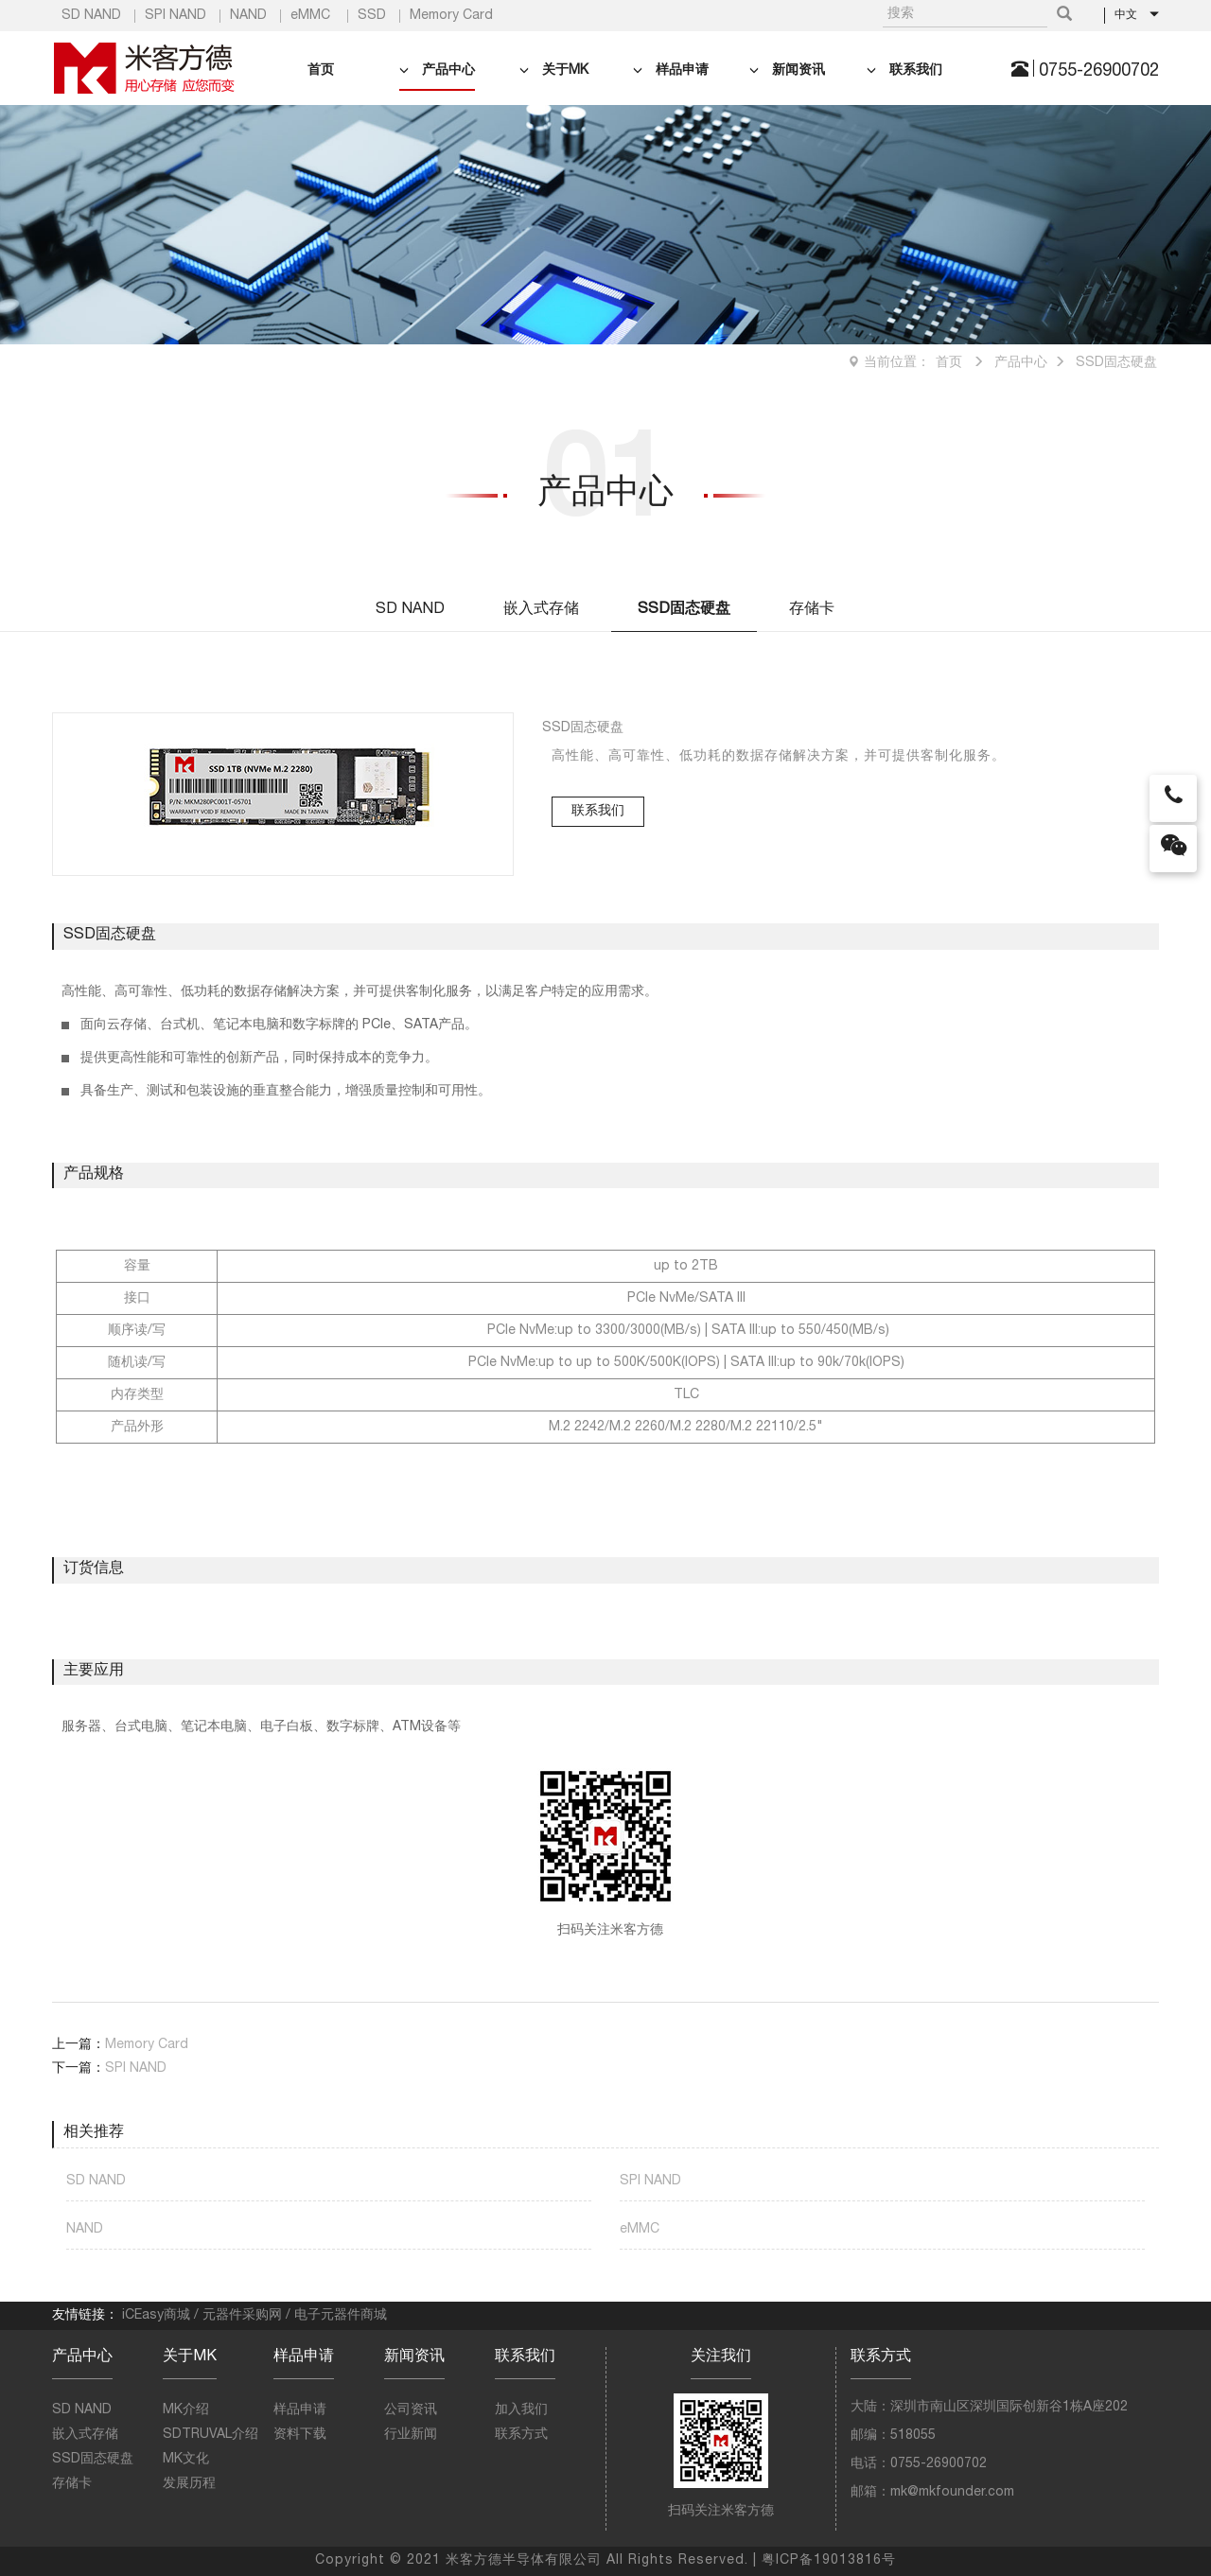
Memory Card (451, 16)
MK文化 (186, 2459)
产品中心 (437, 71)
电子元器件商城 (340, 2315)
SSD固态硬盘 (1116, 363)
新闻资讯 (787, 71)
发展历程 (189, 2484)
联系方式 (521, 2435)
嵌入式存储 (541, 611)
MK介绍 (186, 2410)
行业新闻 (410, 2435)
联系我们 (904, 71)
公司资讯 (410, 2410)
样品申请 (671, 71)
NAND (248, 16)
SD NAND (91, 16)
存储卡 (811, 611)
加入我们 (521, 2410)
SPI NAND (175, 16)
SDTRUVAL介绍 (210, 2435)
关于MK (553, 71)
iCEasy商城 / (162, 2315)
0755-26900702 (1099, 71)
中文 (1137, 15)
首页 (320, 71)
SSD (372, 16)
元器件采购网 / (248, 2315)
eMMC (310, 16)
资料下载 (299, 2435)
